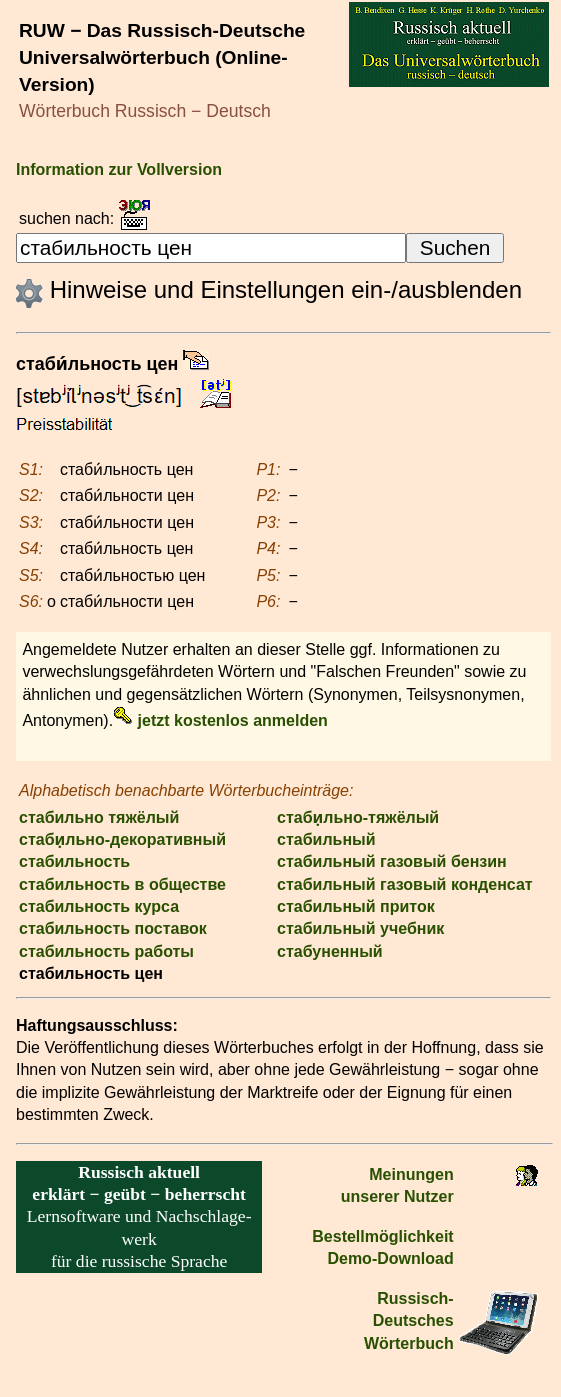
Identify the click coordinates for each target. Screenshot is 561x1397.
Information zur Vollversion (119, 169)
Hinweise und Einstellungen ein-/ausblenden (269, 289)
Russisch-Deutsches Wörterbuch (409, 1321)
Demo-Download (390, 1258)
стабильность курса (99, 906)
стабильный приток (356, 906)
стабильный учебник (360, 928)
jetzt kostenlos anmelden (220, 720)
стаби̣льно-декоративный (122, 839)
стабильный (326, 839)
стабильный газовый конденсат (405, 884)
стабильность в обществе (122, 884)
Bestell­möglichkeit (382, 1236)
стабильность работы (106, 951)
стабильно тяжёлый (99, 817)
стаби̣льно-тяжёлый (358, 817)
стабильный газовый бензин (392, 861)
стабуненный (330, 951)
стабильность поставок (113, 928)
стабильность (74, 861)
